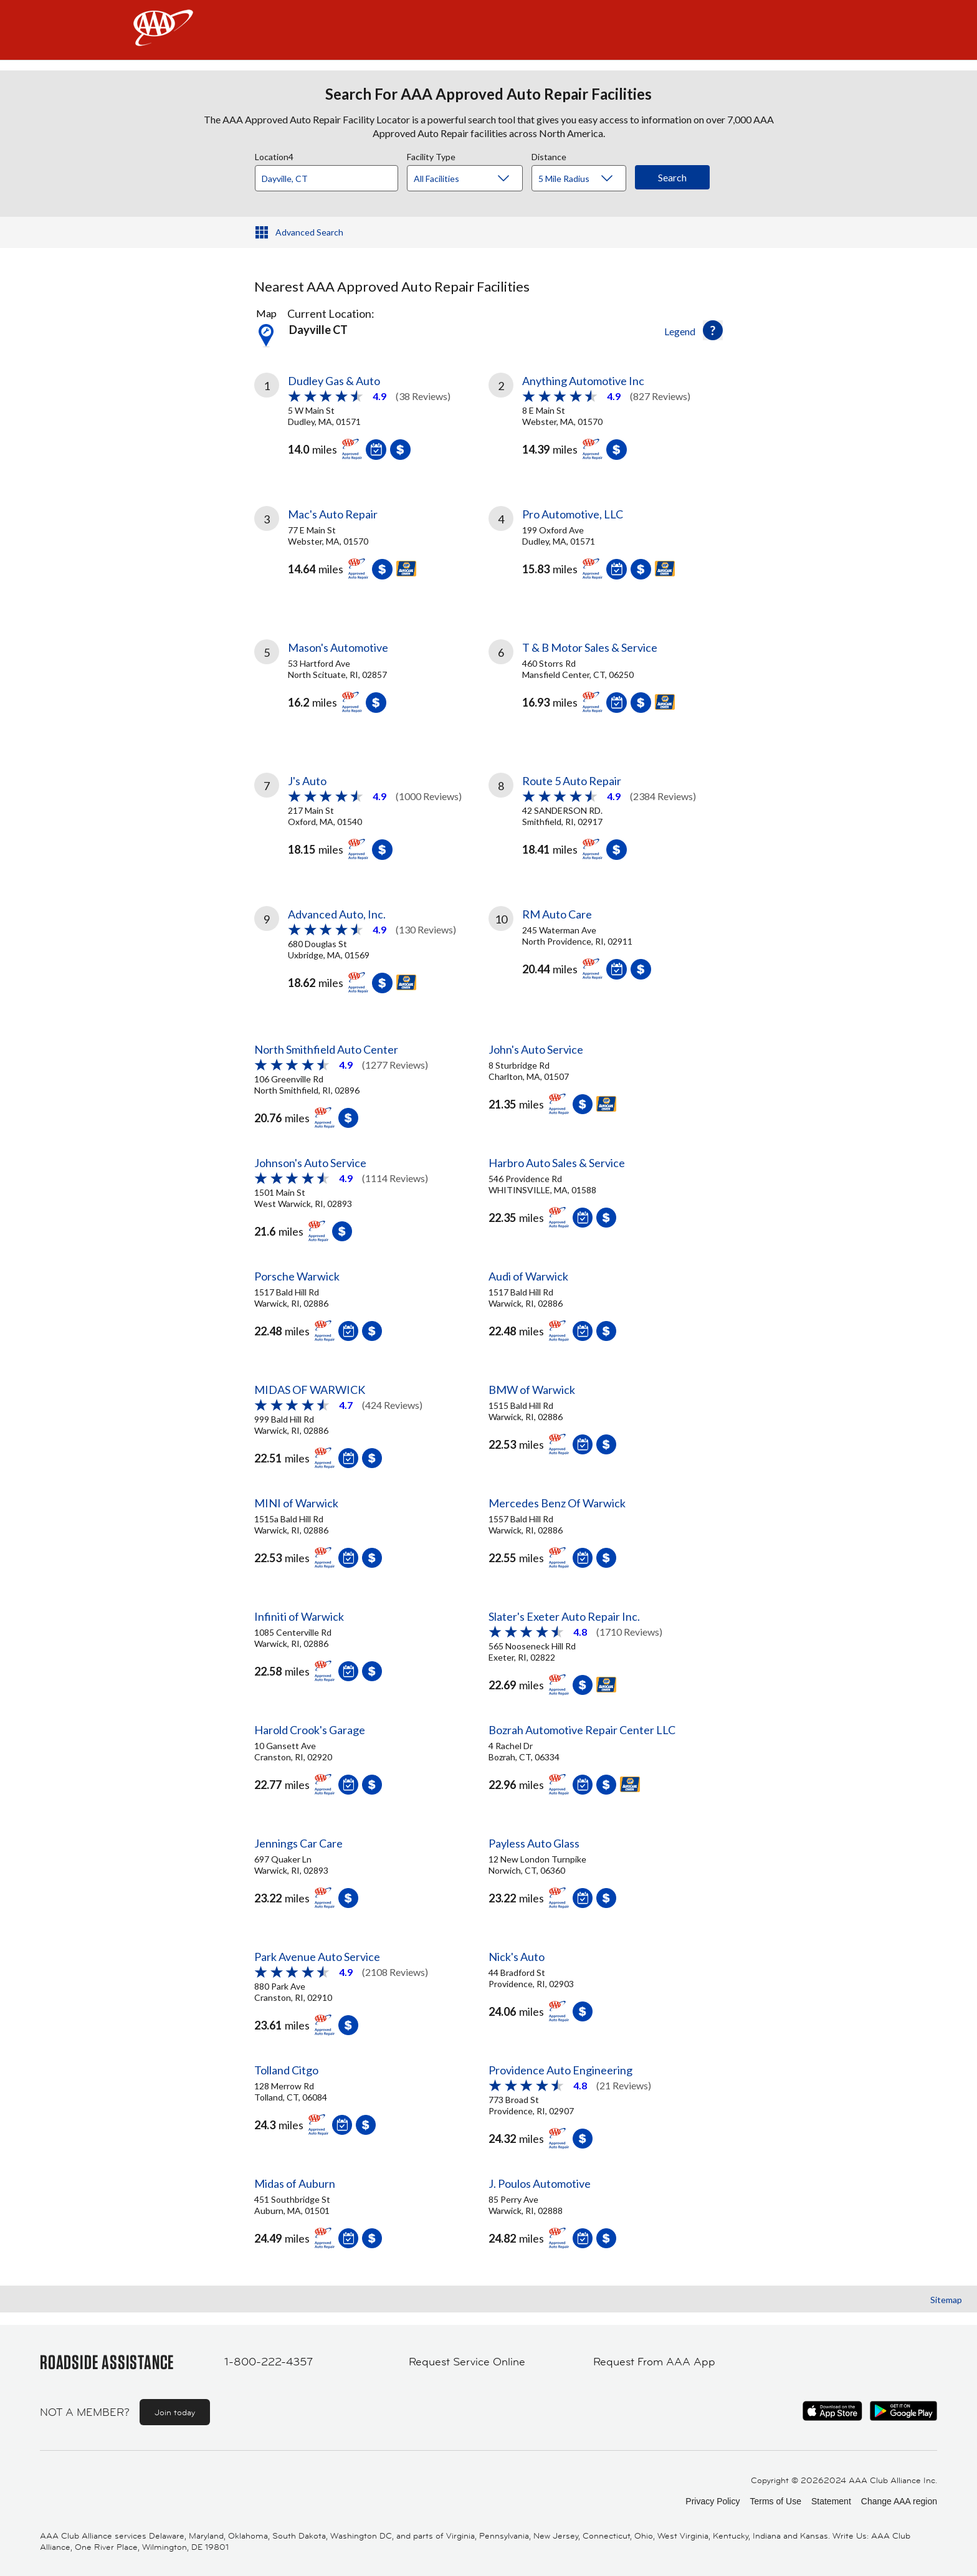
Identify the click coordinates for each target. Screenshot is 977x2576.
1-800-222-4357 (268, 2361)
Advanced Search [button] (309, 232)
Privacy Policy (712, 2501)
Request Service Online (467, 2361)
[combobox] (331, 175)
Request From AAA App (654, 2361)
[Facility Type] (474, 179)
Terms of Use (775, 2501)
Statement (831, 2501)
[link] (371, 414)
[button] (713, 330)
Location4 (274, 155)
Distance (548, 155)
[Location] (326, 178)
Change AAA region (899, 2501)
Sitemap (946, 2299)
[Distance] (583, 179)
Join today (175, 2412)
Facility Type (431, 155)
